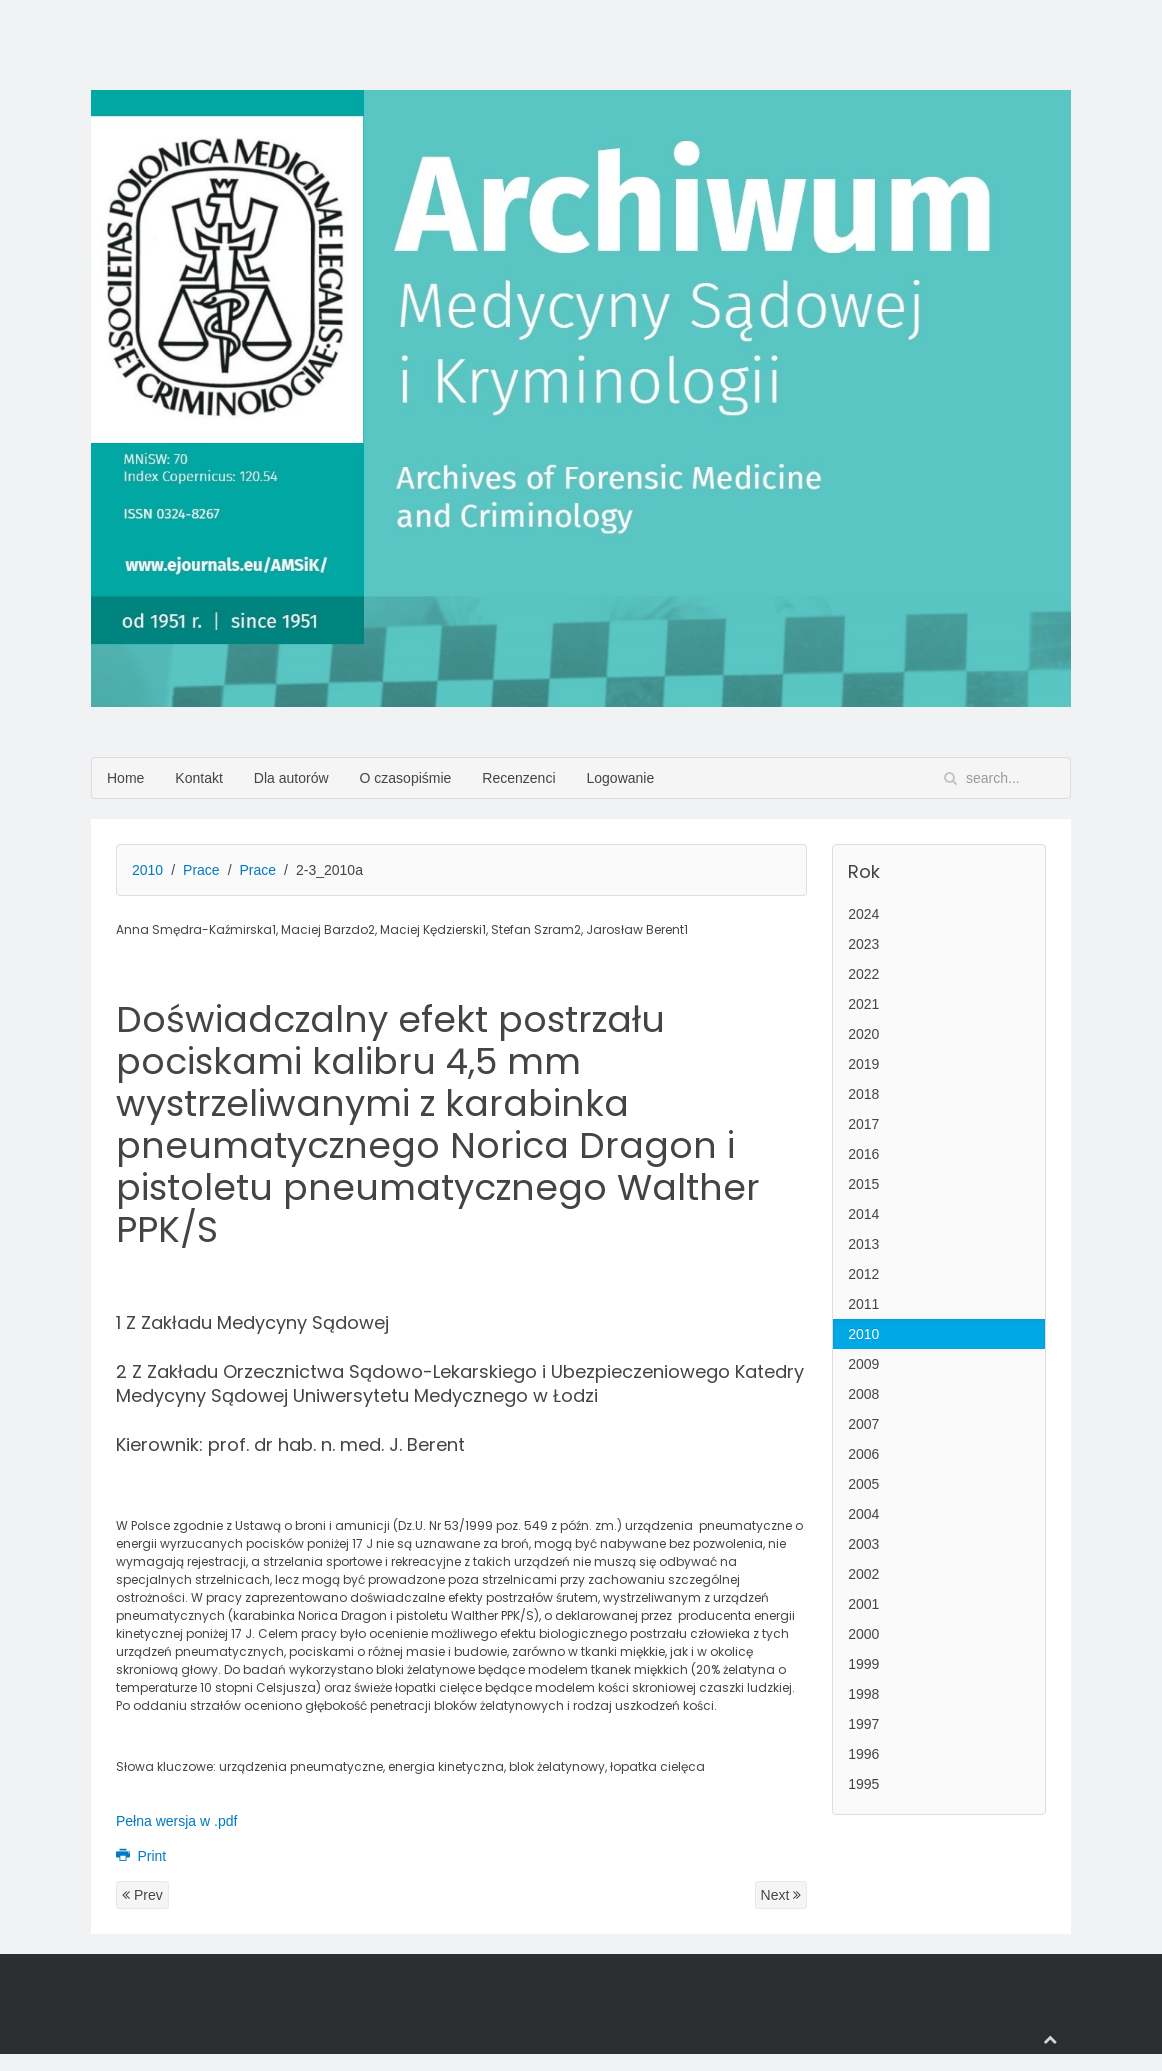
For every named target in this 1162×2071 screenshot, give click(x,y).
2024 (863, 914)
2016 (863, 1154)
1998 (863, 1694)
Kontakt (198, 778)
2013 (863, 1244)
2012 (863, 1274)
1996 (863, 1754)
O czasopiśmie (406, 778)
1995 (863, 1784)
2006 (863, 1454)
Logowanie (621, 778)
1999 (863, 1664)
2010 (147, 870)
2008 (863, 1394)
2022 (863, 974)
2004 (863, 1514)
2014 (863, 1214)
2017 (863, 1124)
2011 (863, 1304)
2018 (863, 1094)
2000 (863, 1634)
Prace (201, 870)
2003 (863, 1544)
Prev (142, 1895)
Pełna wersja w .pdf (176, 1821)
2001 (863, 1604)
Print (141, 1856)
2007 (863, 1424)
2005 (863, 1484)
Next (781, 1895)
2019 (863, 1064)
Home (125, 778)
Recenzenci (518, 778)
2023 (863, 944)
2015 (863, 1184)
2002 (863, 1574)
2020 (863, 1034)
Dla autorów (291, 778)
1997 (863, 1724)
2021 (863, 1004)
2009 (863, 1364)
